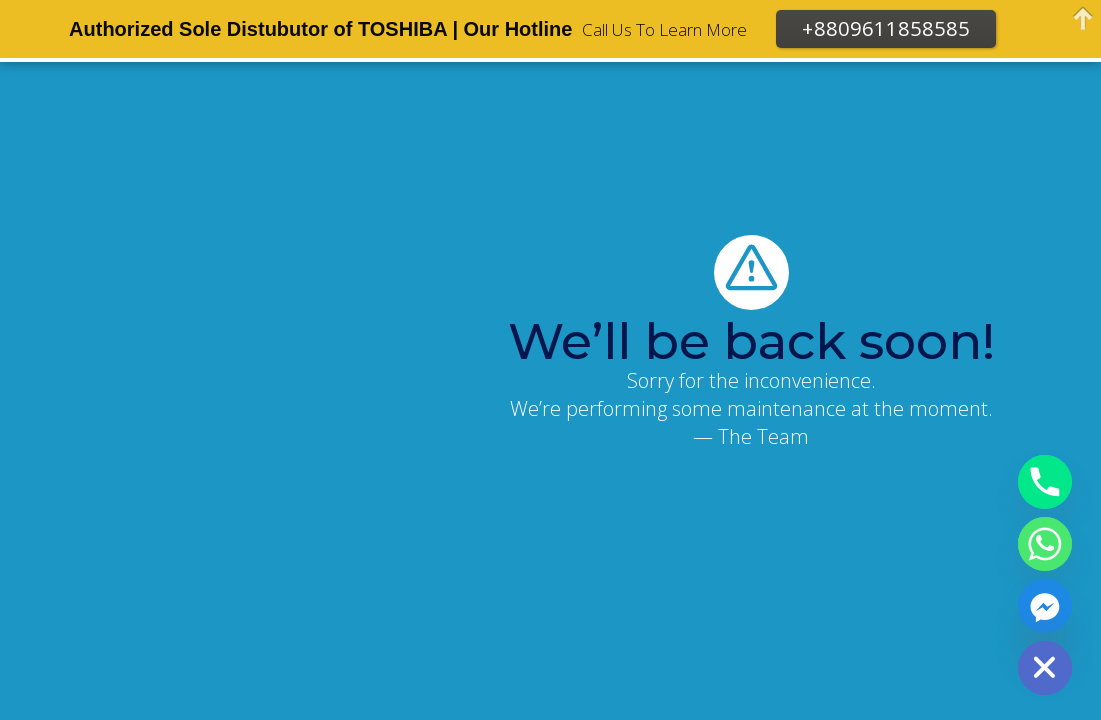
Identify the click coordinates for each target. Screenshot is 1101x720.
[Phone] (1045, 482)
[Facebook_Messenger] (1045, 606)
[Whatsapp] (1045, 544)
